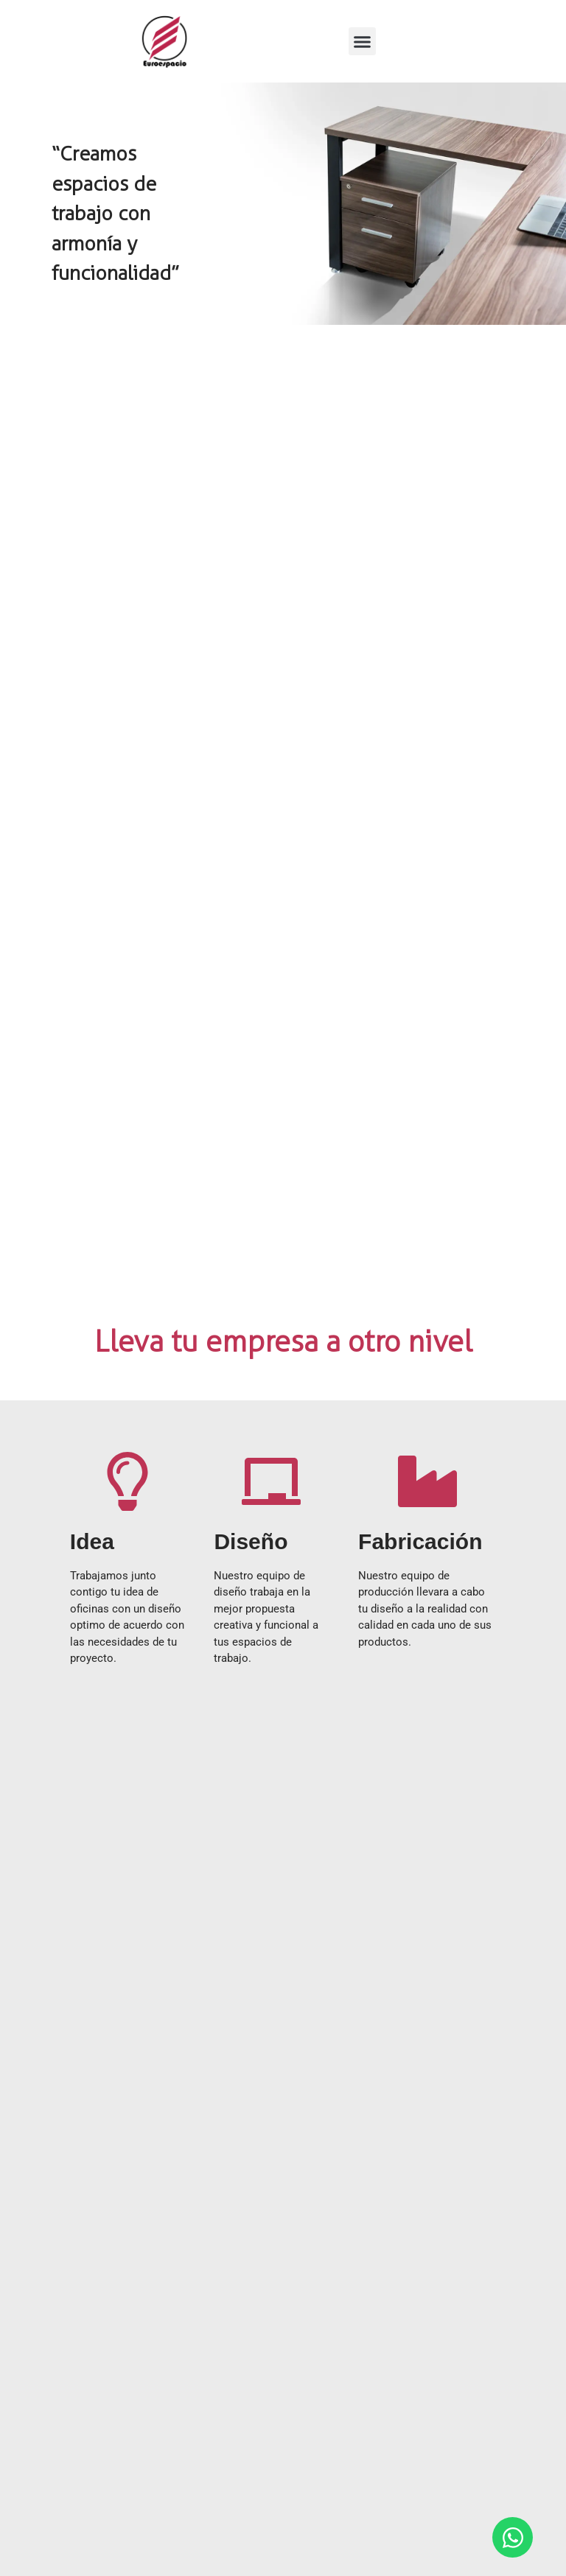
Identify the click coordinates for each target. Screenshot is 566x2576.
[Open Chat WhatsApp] (512, 2537)
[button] (363, 41)
